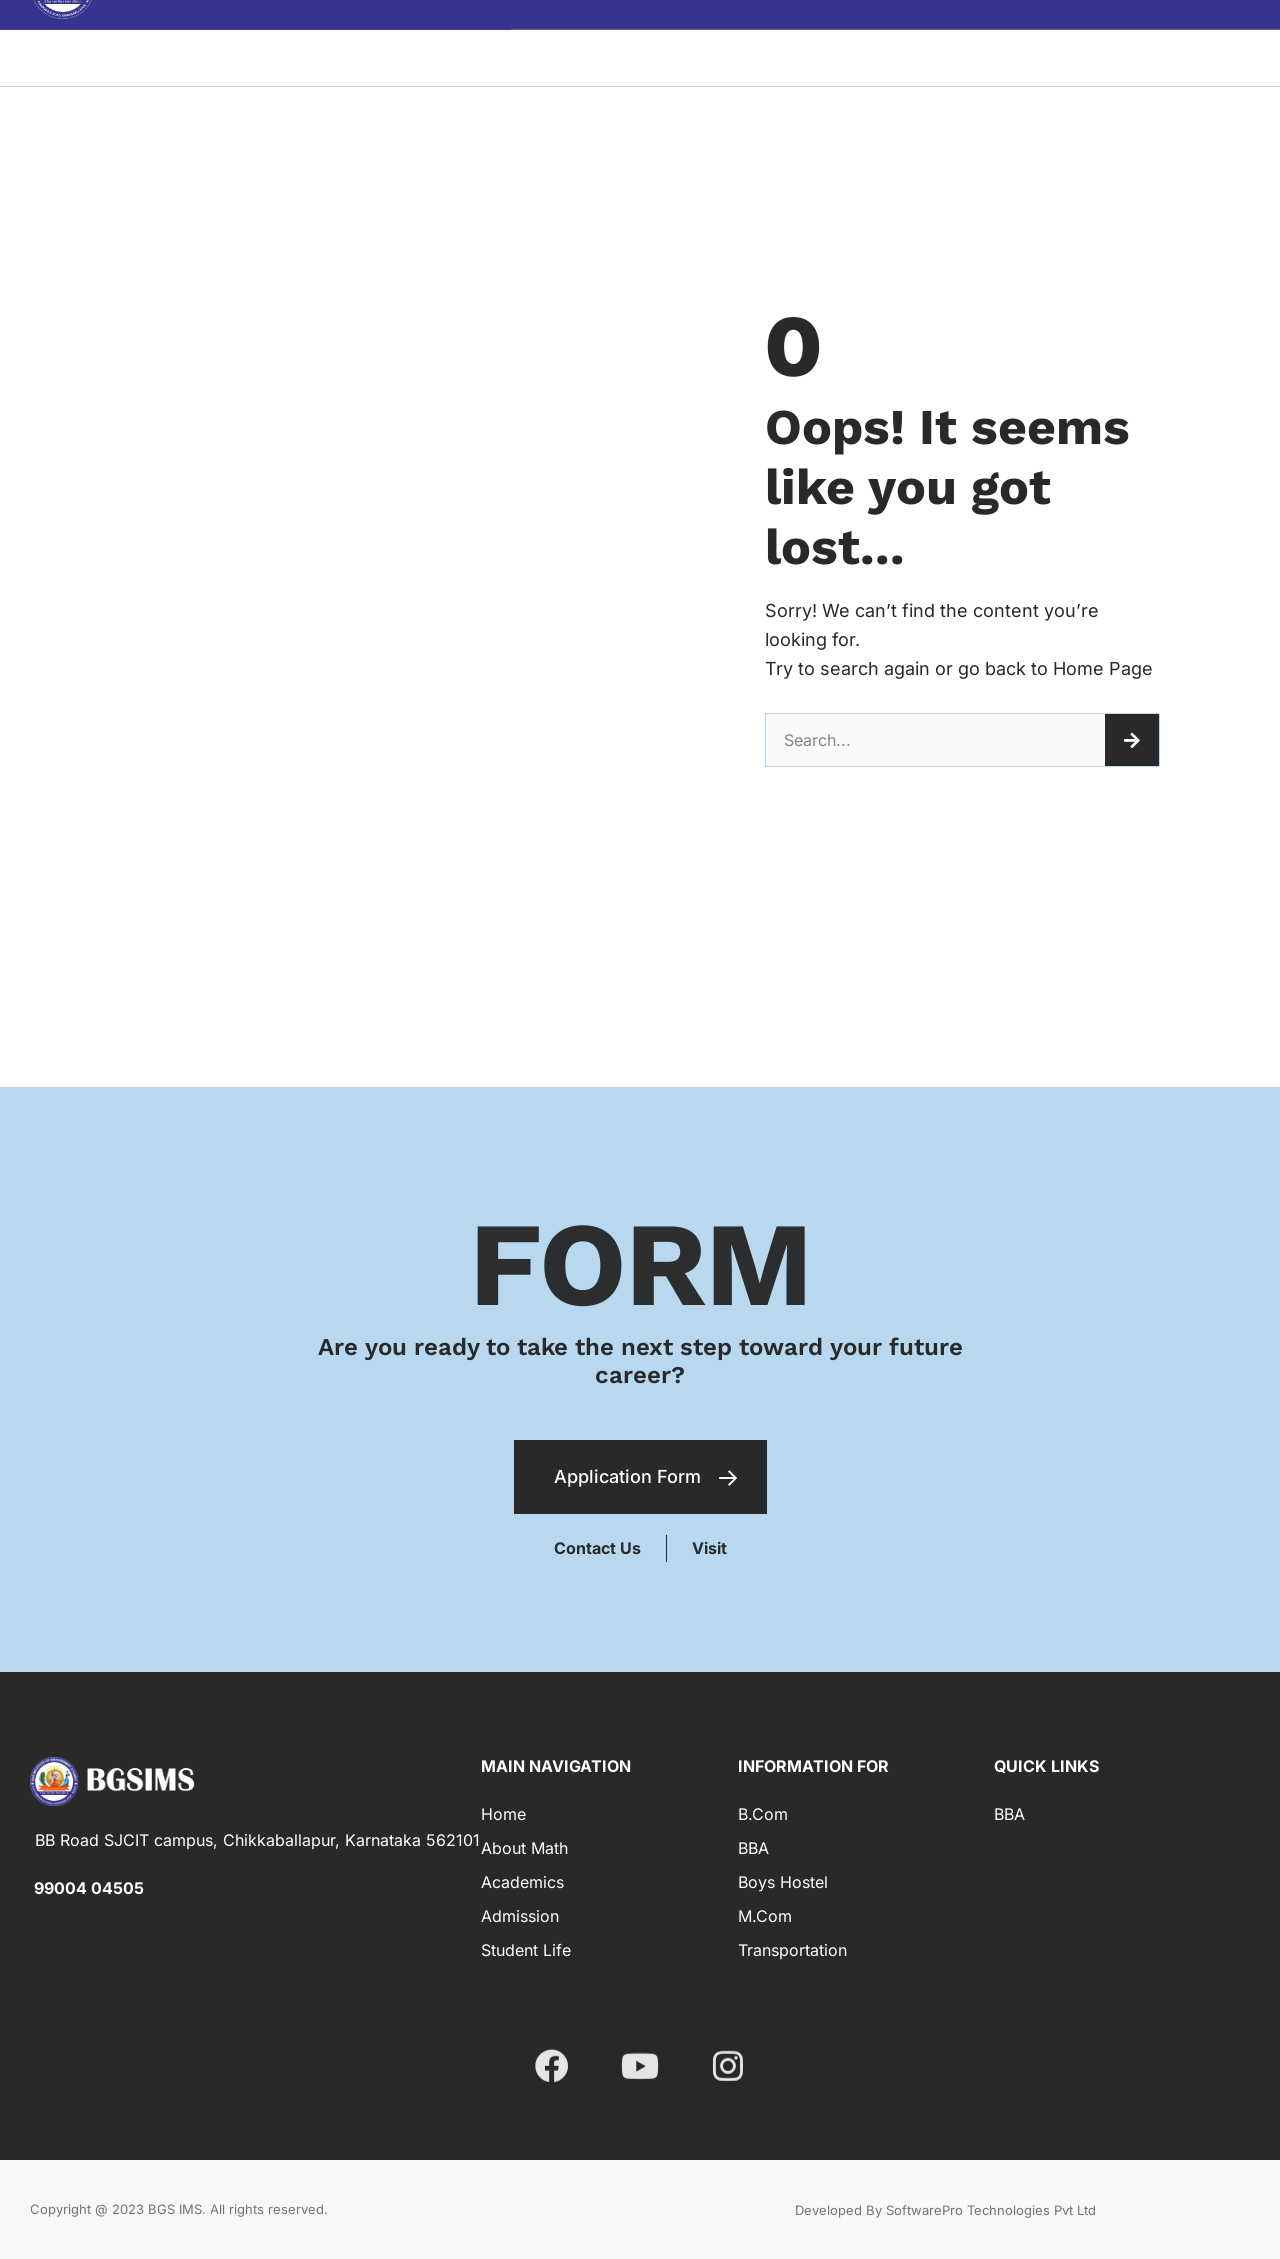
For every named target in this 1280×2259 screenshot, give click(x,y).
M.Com (765, 1916)
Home (503, 1814)
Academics (522, 1882)
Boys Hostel (783, 1882)
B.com (763, 1814)
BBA (753, 1848)
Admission (520, 1916)
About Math (524, 1848)
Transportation (792, 1950)
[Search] (1132, 740)
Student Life (526, 1950)
